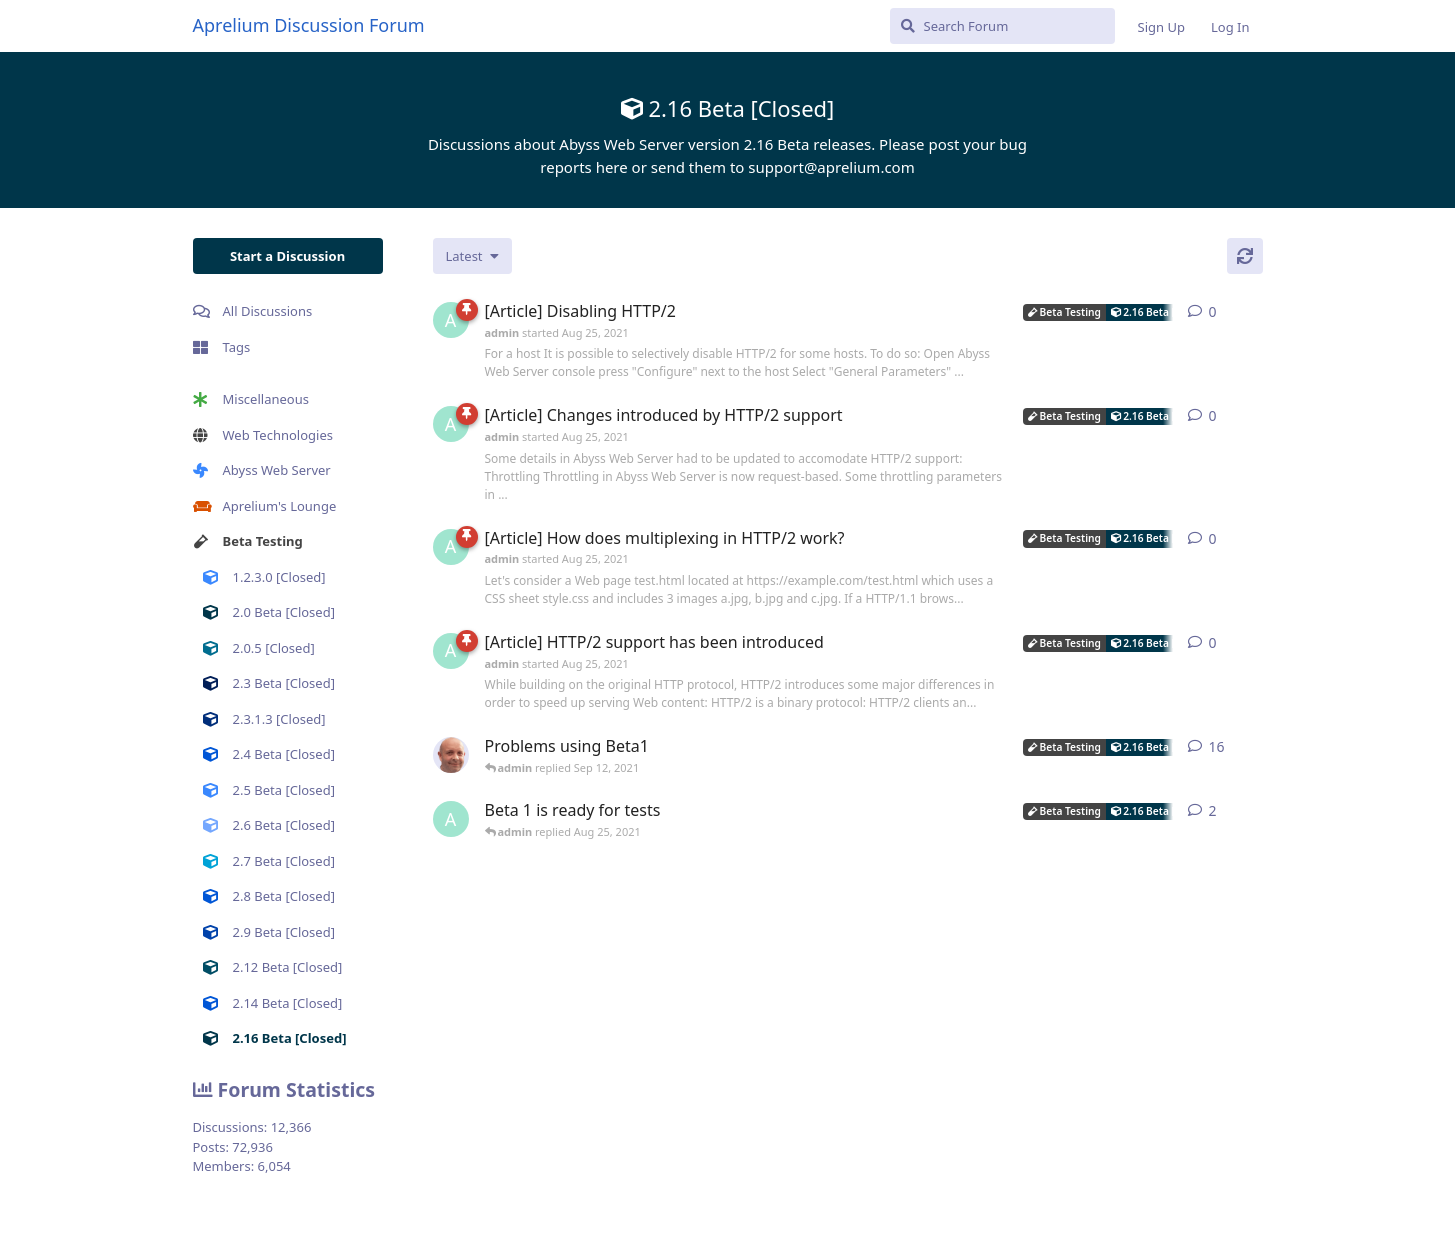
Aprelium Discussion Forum (309, 25)
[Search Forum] (1002, 26)
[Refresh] (1245, 256)
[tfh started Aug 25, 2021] (451, 755)
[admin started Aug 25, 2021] (451, 320)
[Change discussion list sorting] (472, 256)
